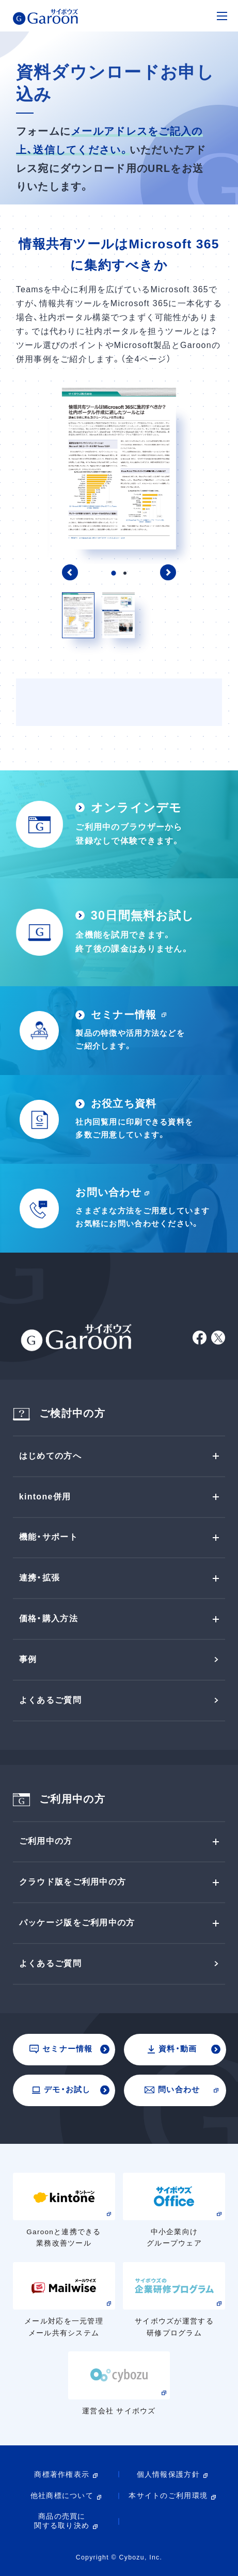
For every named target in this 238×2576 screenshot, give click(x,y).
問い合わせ (172, 2089)
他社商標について (61, 2496)
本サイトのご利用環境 (168, 2496)
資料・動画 (172, 2049)
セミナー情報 (60, 2049)
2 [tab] (124, 573)
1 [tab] (113, 573)
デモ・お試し (61, 2089)
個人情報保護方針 (168, 2474)
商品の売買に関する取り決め (61, 2521)
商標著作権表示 (61, 2474)
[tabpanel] (119, 468)
